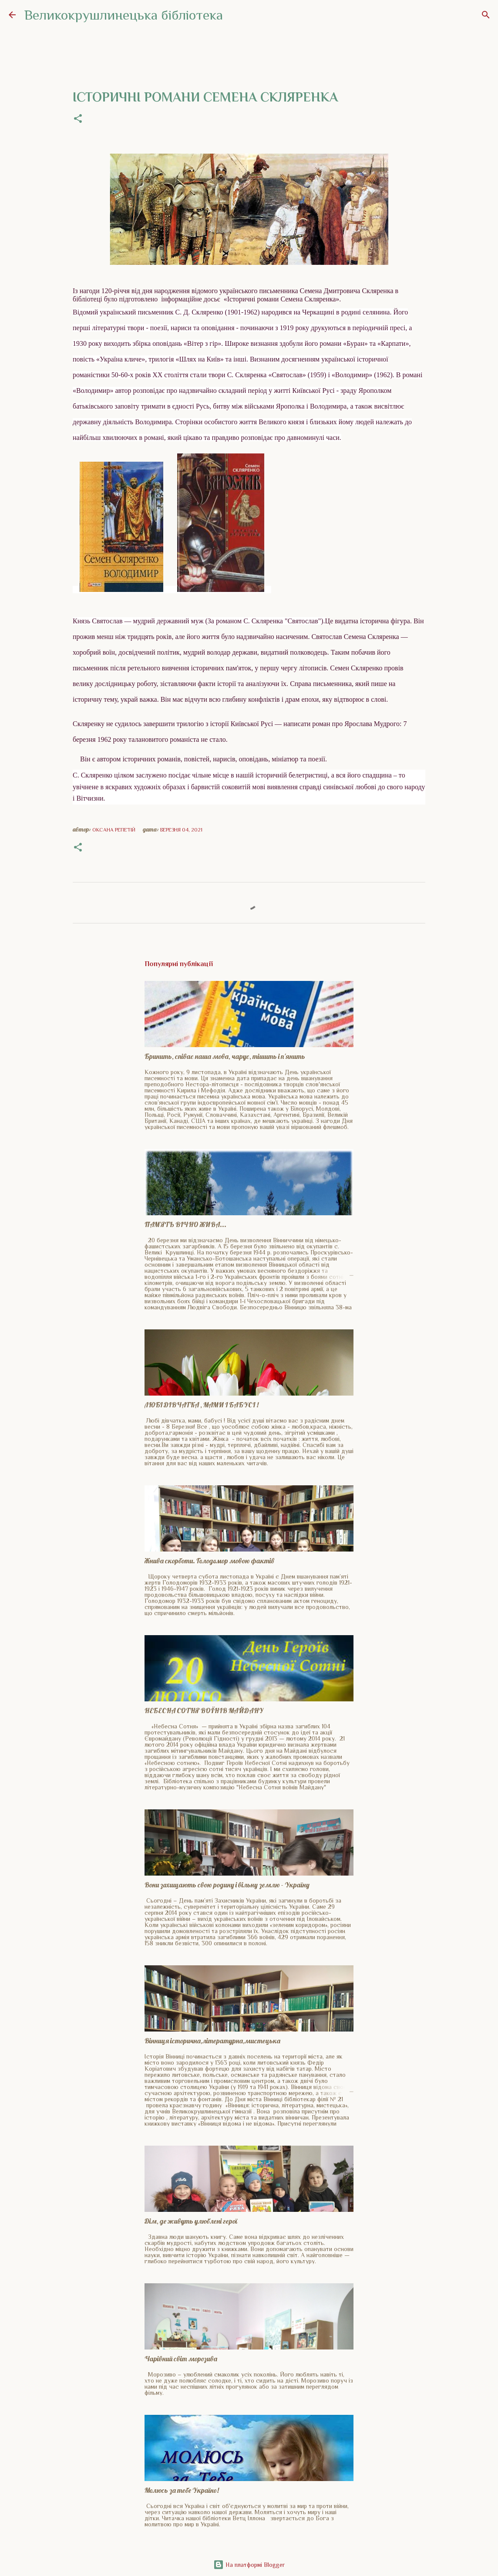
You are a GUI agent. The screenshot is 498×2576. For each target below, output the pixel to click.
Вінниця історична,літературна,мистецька (212, 2040)
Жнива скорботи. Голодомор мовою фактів (209, 1560)
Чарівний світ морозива (181, 2358)
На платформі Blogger (249, 2564)
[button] (78, 119)
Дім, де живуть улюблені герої (191, 2221)
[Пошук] (486, 14)
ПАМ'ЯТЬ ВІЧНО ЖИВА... (185, 1224)
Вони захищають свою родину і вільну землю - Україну (227, 1884)
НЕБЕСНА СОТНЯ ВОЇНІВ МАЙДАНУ (204, 1710)
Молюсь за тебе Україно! (182, 2490)
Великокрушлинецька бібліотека (123, 15)
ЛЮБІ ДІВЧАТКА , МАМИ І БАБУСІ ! (202, 1404)
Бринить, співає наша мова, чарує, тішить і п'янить (225, 1056)
